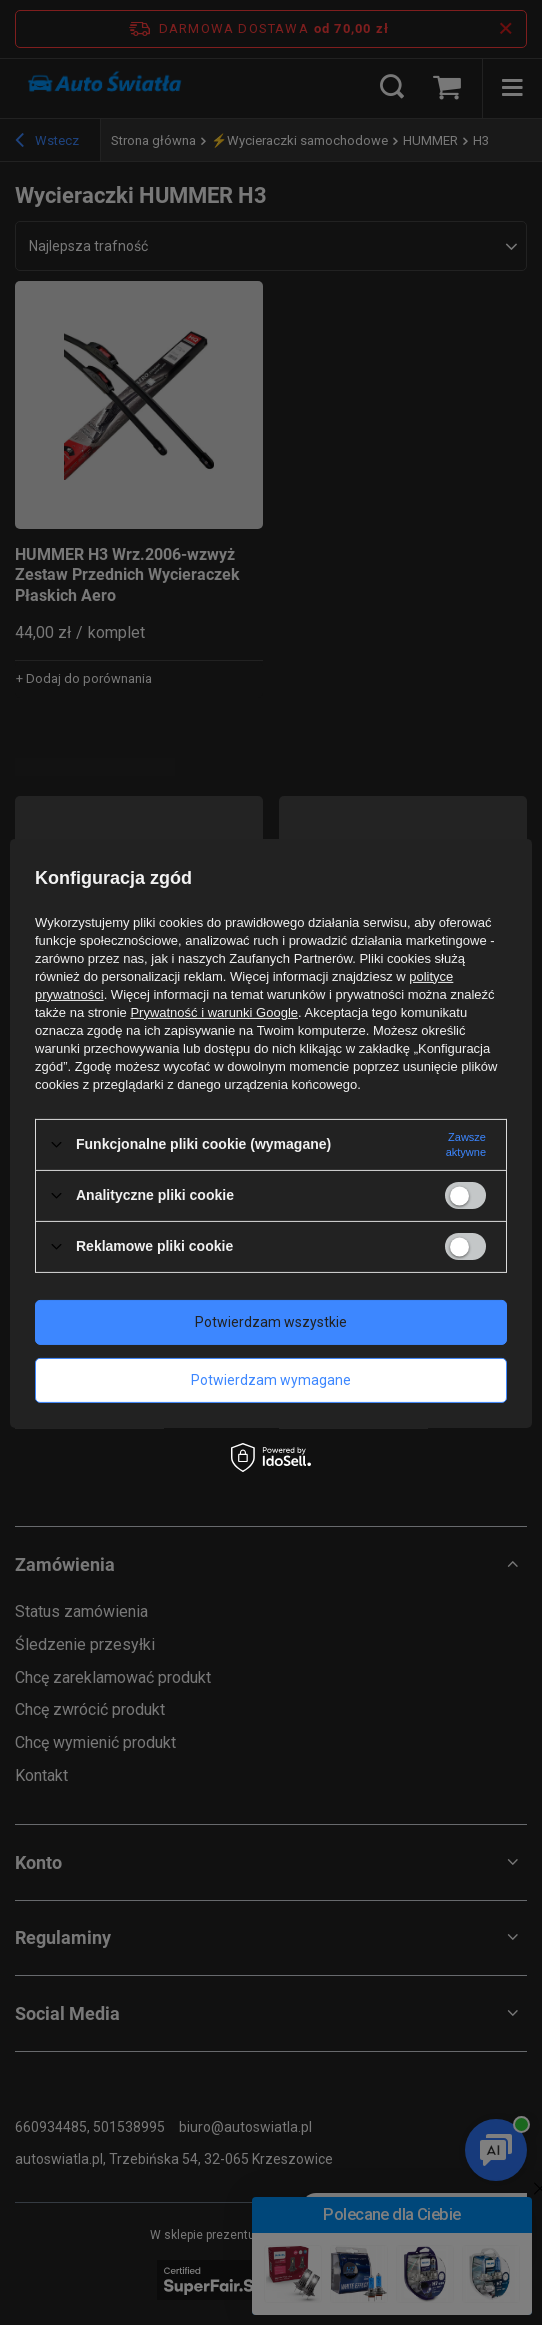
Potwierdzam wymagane (271, 1380)
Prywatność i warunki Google (214, 1011)
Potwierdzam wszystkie (271, 1322)
